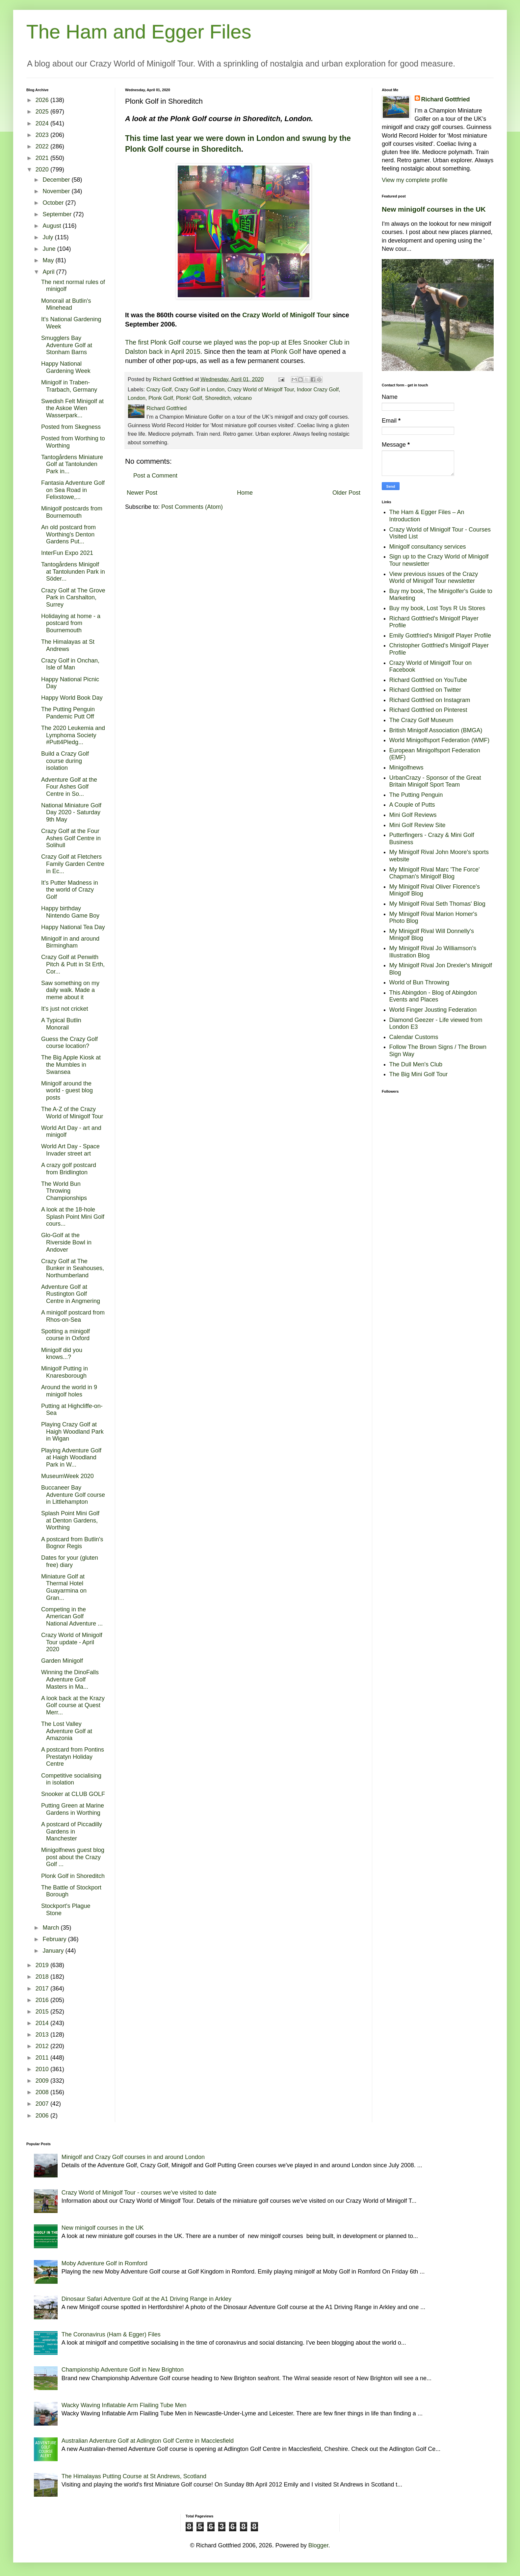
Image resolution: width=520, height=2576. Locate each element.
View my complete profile (415, 180)
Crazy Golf (158, 389)
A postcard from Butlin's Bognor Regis (72, 1543)
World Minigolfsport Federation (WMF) (439, 740)
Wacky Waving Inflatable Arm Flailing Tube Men (124, 2405)
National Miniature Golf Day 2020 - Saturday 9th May (71, 812)
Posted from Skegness (71, 427)
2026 (43, 100)
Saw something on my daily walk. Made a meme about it (70, 990)
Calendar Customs (413, 1037)
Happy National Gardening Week (66, 367)
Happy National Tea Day (73, 927)
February (55, 1939)
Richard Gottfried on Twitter (425, 690)
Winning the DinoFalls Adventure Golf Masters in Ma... (70, 1679)
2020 (43, 169)
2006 (43, 2115)
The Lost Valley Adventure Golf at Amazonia (66, 1731)
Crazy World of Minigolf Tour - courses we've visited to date (139, 2192)
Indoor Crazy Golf (318, 389)
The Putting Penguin (416, 795)
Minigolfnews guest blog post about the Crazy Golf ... (72, 1857)
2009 (43, 2080)
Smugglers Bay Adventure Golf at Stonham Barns (66, 345)
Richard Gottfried (445, 99)
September (57, 214)
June (49, 249)
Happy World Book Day (72, 697)
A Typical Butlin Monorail (61, 1024)
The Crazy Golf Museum (421, 720)
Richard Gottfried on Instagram (429, 700)
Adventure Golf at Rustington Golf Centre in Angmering (70, 1294)
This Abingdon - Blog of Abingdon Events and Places (433, 996)
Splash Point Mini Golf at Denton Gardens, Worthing (70, 1520)
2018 (43, 1976)
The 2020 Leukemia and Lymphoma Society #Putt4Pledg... (73, 735)
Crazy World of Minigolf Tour (286, 315)
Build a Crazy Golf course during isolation (65, 760)
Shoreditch (217, 398)
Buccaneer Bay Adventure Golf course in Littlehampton (73, 1494)
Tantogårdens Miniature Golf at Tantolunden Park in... (72, 464)
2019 (43, 1965)
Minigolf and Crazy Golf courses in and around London (133, 2157)
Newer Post (142, 492)
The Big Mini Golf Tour (418, 1074)
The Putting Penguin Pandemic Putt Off (68, 713)
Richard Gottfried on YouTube (428, 680)
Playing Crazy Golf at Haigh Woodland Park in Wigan (72, 1431)
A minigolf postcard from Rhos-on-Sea (73, 1316)
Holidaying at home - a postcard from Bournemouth (70, 623)
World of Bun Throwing (419, 982)
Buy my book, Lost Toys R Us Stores (437, 608)
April (49, 272)
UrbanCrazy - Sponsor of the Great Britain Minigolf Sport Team (435, 781)
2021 (43, 158)
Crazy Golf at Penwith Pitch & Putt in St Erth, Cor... (73, 964)
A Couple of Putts (412, 804)
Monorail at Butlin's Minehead (66, 304)
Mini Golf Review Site (417, 825)
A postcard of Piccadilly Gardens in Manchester (71, 1831)
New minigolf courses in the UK (434, 209)
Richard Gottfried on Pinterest (428, 710)
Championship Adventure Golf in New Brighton (123, 2369)
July (48, 237)
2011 (43, 2057)
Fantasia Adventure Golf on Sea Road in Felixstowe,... (73, 490)
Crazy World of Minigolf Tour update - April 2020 (71, 1642)
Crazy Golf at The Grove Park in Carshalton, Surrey (73, 597)
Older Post (346, 492)
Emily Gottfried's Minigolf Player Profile (440, 635)
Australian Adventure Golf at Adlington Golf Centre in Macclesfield (148, 2440)
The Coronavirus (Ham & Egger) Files (111, 2334)
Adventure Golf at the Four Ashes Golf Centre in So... (69, 786)
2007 (43, 2103)
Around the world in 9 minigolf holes (69, 1391)
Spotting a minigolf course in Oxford (65, 1335)
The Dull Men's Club (416, 1064)
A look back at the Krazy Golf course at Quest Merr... (73, 1705)
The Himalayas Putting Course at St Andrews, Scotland (134, 2476)
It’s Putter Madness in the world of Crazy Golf (69, 889)
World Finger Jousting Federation (433, 1009)
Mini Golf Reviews (413, 815)
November (56, 191)
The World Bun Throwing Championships (64, 1191)
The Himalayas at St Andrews (67, 645)
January (53, 1950)
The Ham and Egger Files (138, 32)
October (53, 202)
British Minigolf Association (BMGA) (435, 730)
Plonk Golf (286, 351)
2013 (43, 2034)
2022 (43, 146)
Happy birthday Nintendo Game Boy (70, 912)
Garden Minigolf (62, 1660)
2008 (43, 2092)
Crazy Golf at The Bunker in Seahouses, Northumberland (72, 1268)
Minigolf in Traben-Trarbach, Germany (69, 386)
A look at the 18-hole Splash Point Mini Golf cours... (72, 1216)
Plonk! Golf (189, 398)
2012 (43, 2046)
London (136, 398)
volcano (242, 398)
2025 (43, 111)
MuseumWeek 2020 (67, 1476)
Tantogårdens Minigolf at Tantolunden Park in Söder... (73, 571)
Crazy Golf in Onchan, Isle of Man (70, 664)
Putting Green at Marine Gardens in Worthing (72, 1809)
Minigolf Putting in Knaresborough (64, 1372)
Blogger (318, 2545)
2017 (43, 1988)
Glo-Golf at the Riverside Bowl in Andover (66, 1242)
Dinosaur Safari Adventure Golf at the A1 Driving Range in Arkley (146, 2299)
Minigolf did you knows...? (61, 1354)
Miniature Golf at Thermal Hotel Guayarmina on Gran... (64, 1587)
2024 (43, 123)
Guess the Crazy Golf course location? (69, 1043)
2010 (43, 2069)
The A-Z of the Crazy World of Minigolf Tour (72, 1113)
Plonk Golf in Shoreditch (73, 1876)
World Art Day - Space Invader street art (70, 1150)
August (52, 225)
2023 (43, 135)
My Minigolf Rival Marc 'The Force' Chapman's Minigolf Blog (434, 873)
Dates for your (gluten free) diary (69, 1561)
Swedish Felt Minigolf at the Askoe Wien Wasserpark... (72, 408)
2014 (43, 2023)
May (48, 260)
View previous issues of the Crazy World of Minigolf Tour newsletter (433, 578)
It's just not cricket (64, 1008)
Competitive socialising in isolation (71, 1779)
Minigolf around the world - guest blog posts (67, 1090)
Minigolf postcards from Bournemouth (71, 512)
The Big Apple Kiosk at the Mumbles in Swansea (71, 1064)
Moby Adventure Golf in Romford (104, 2263)
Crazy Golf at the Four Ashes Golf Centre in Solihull (71, 838)
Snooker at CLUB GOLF (73, 1794)
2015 (43, 2011)
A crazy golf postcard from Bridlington (68, 1169)
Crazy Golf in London (199, 389)
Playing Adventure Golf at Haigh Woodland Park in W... (71, 1457)
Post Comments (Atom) (192, 507)
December (56, 179)
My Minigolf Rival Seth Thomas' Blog (437, 903)
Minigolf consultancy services (427, 546)
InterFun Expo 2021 (67, 553)
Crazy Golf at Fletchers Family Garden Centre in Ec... (72, 863)
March (51, 1927)
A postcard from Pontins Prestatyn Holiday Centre (72, 1756)
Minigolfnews (406, 767)
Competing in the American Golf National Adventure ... (72, 1616)
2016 (43, 2000)
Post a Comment (155, 475)
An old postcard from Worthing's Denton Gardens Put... (68, 534)
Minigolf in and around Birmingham (70, 942)
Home (245, 492)
